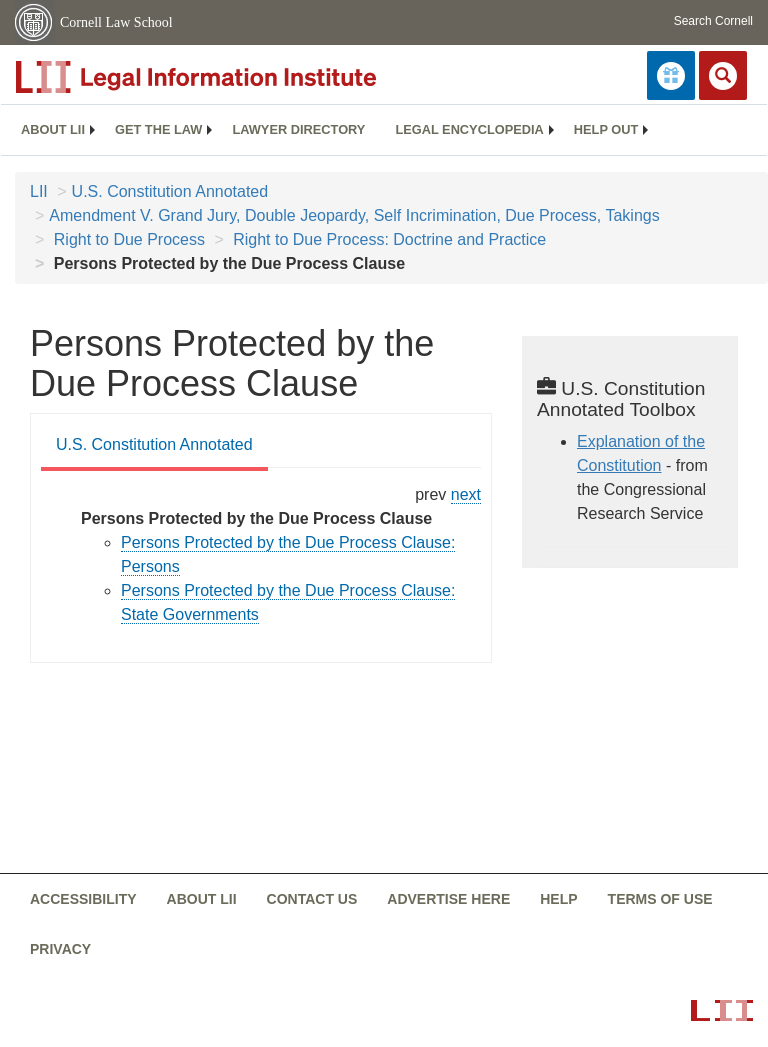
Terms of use (660, 899)
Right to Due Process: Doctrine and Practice (387, 239)
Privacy (60, 949)
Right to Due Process (127, 239)
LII (39, 191)
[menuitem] (53, 130)
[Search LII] (723, 75)
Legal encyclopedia (469, 129)
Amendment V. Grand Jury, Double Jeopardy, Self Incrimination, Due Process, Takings (354, 215)
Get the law (158, 129)
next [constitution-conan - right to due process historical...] (466, 494)
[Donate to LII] (671, 75)
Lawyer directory (298, 129)
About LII (53, 129)
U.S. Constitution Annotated (170, 191)
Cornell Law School (116, 22)
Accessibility (83, 899)
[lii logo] (240, 77)
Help (558, 899)
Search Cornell (713, 21)
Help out (606, 129)
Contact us (312, 899)
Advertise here (448, 899)
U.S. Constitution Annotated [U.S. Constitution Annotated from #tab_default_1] (154, 444)
